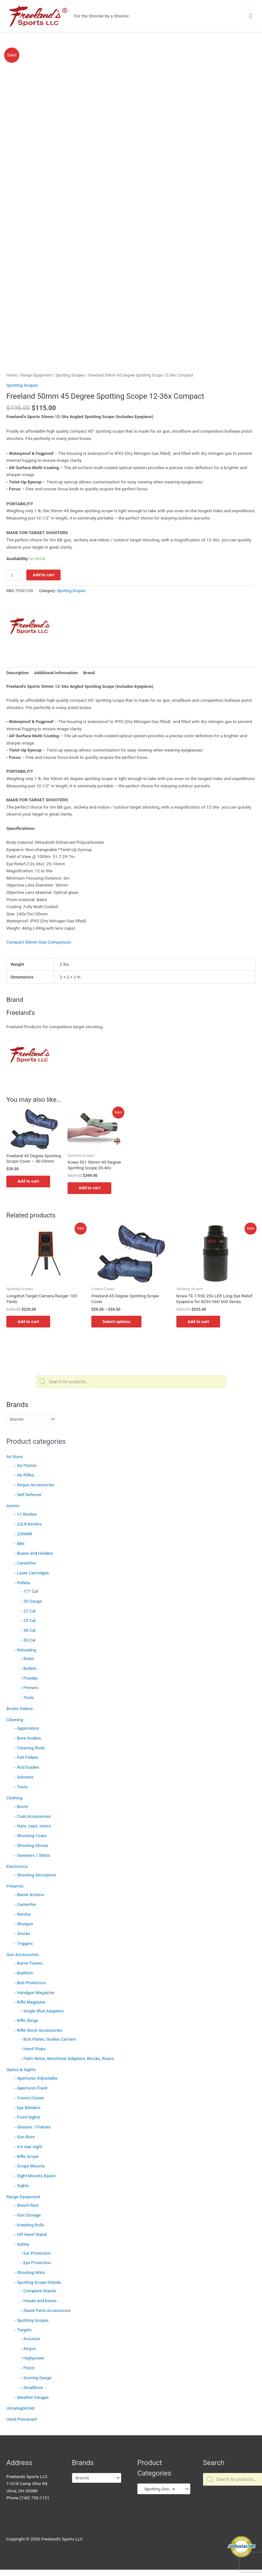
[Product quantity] (14, 575)
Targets (24, 2330)
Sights (23, 2186)
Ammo (12, 1506)
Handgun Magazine (36, 1993)
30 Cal (29, 1630)
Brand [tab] (89, 672)
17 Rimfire (27, 1514)
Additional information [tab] (56, 672)
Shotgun (25, 1924)
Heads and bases (40, 2301)
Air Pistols (27, 1466)
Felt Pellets (27, 1758)
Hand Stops (34, 2049)
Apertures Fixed (32, 2088)
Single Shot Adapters (43, 2011)
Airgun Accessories (36, 1485)
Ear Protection (37, 2253)
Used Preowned (21, 2419)
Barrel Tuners (30, 1963)
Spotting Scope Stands (39, 2282)
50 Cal (29, 1640)
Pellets (23, 1583)
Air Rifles (25, 1475)
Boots (23, 1807)
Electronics (17, 1866)
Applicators (28, 1728)
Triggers (25, 1944)
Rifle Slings (27, 2021)
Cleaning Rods (31, 1748)
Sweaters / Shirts (33, 1855)
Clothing (14, 1798)
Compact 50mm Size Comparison (38, 942)
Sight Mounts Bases (36, 2176)
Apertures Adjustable (37, 2078)
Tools (28, 1698)
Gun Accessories (22, 1955)
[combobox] (163, 2489)
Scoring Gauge (37, 2378)
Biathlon (25, 1973)
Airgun (29, 2349)
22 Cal (29, 1611)
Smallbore (33, 2388)
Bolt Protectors (31, 1983)
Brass (28, 1659)
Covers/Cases (30, 2098)
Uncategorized (20, 2408)
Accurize (31, 2339)
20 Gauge (32, 1601)
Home (11, 375)
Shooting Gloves (33, 1846)
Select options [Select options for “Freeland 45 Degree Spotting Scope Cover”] (118, 1322)
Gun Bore (26, 2137)
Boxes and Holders (35, 1553)
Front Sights (28, 2118)
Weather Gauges (33, 2397)
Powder (30, 1678)
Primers (31, 1688)
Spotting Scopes (33, 2320)
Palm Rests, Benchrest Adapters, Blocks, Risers (68, 2059)
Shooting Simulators (36, 1875)
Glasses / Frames (34, 2127)
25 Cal (29, 1621)
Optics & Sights (21, 2070)
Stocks (23, 1934)
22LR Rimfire (29, 1524)
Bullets (29, 1668)
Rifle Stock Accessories (39, 2030)
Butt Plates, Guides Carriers (49, 2039)
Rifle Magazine (31, 2002)
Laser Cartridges (33, 1573)
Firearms (14, 1886)
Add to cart (43, 574)
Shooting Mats (31, 2273)
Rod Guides (28, 1767)
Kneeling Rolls (30, 2225)
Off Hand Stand (32, 2235)
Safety (23, 2244)
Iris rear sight (29, 2147)
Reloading (26, 1650)
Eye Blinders (29, 2108)
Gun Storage (29, 2215)
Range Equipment (23, 2197)
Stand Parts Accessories (47, 2311)
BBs (21, 1544)
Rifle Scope (28, 2157)
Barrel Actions (30, 1895)
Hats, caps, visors (34, 1826)
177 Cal (30, 1591)
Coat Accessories (34, 1816)
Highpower (33, 2358)
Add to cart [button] (30, 1181)
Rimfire (24, 1914)
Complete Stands (39, 2291)
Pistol (28, 2368)
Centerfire (26, 1563)
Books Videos (19, 1709)
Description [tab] (17, 672)
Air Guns (14, 1457)
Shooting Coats (32, 1836)
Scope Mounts (31, 2166)
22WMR (24, 1534)
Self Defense (29, 1495)
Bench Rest (28, 2205)
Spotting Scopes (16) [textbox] (161, 2489)
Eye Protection (37, 2263)
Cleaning (14, 1720)
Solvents (25, 1777)
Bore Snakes (29, 1738)
